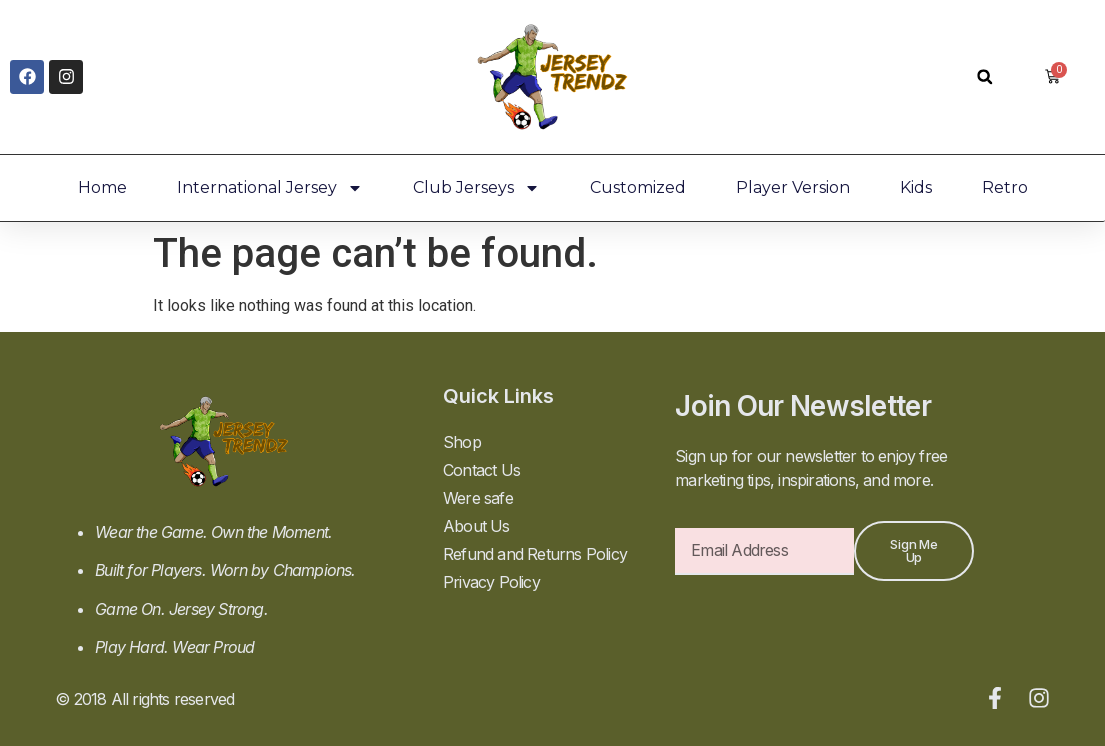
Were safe (478, 498)
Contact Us (481, 470)
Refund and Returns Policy (535, 554)
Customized (638, 187)
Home (102, 187)
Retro (1005, 187)
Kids (916, 187)
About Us (476, 526)
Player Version (793, 187)
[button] (984, 76)
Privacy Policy (491, 582)
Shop (462, 442)
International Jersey (270, 188)
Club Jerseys (476, 188)
